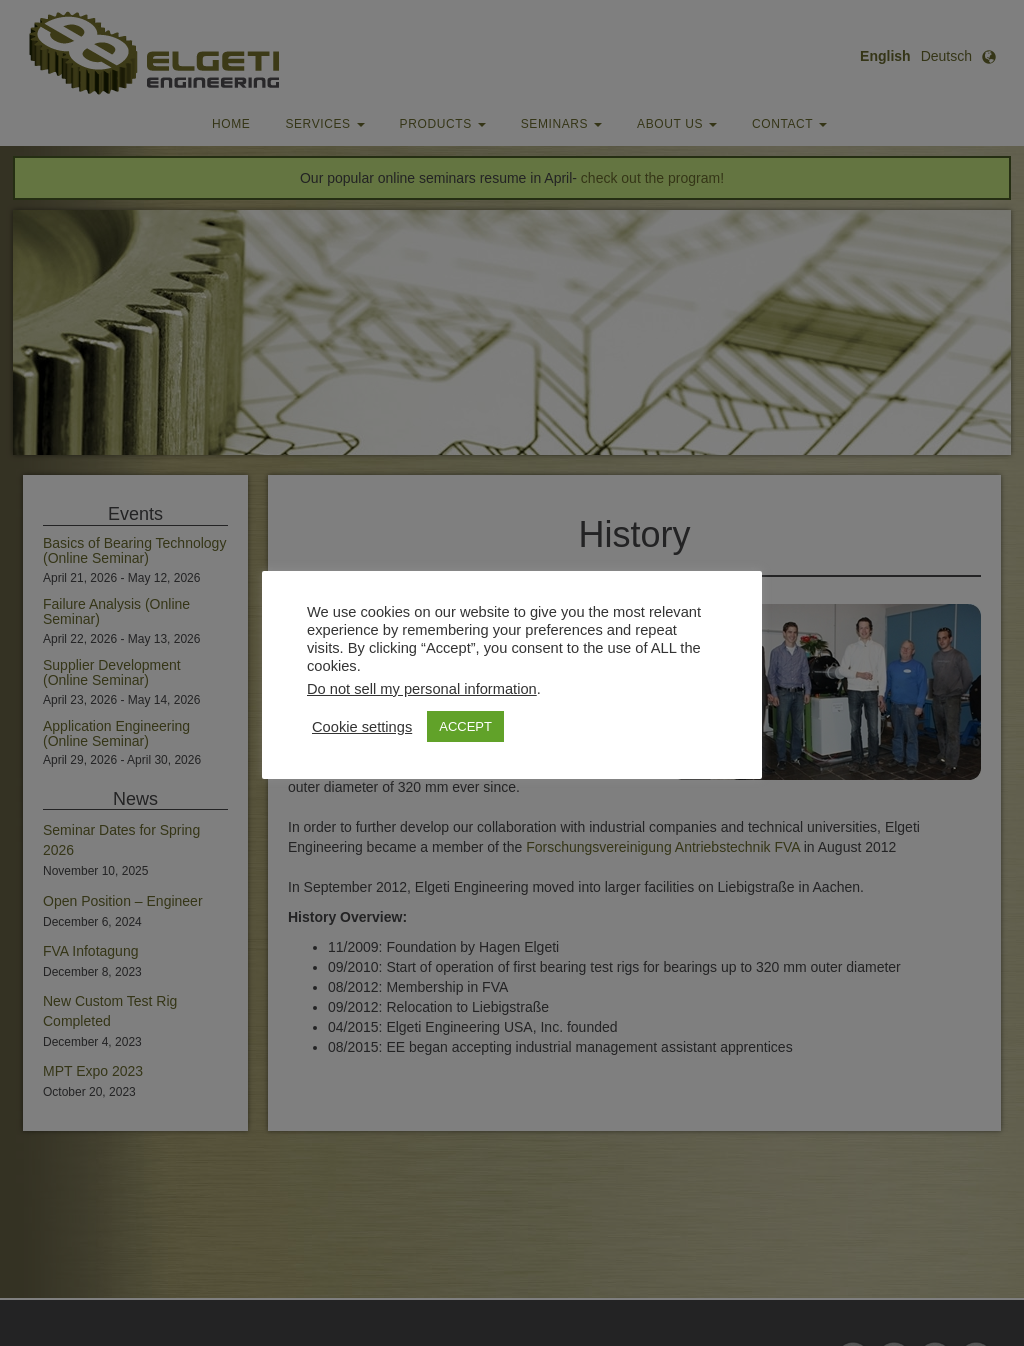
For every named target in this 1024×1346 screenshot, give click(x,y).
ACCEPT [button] (465, 726)
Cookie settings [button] (362, 727)
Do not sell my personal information (422, 689)
